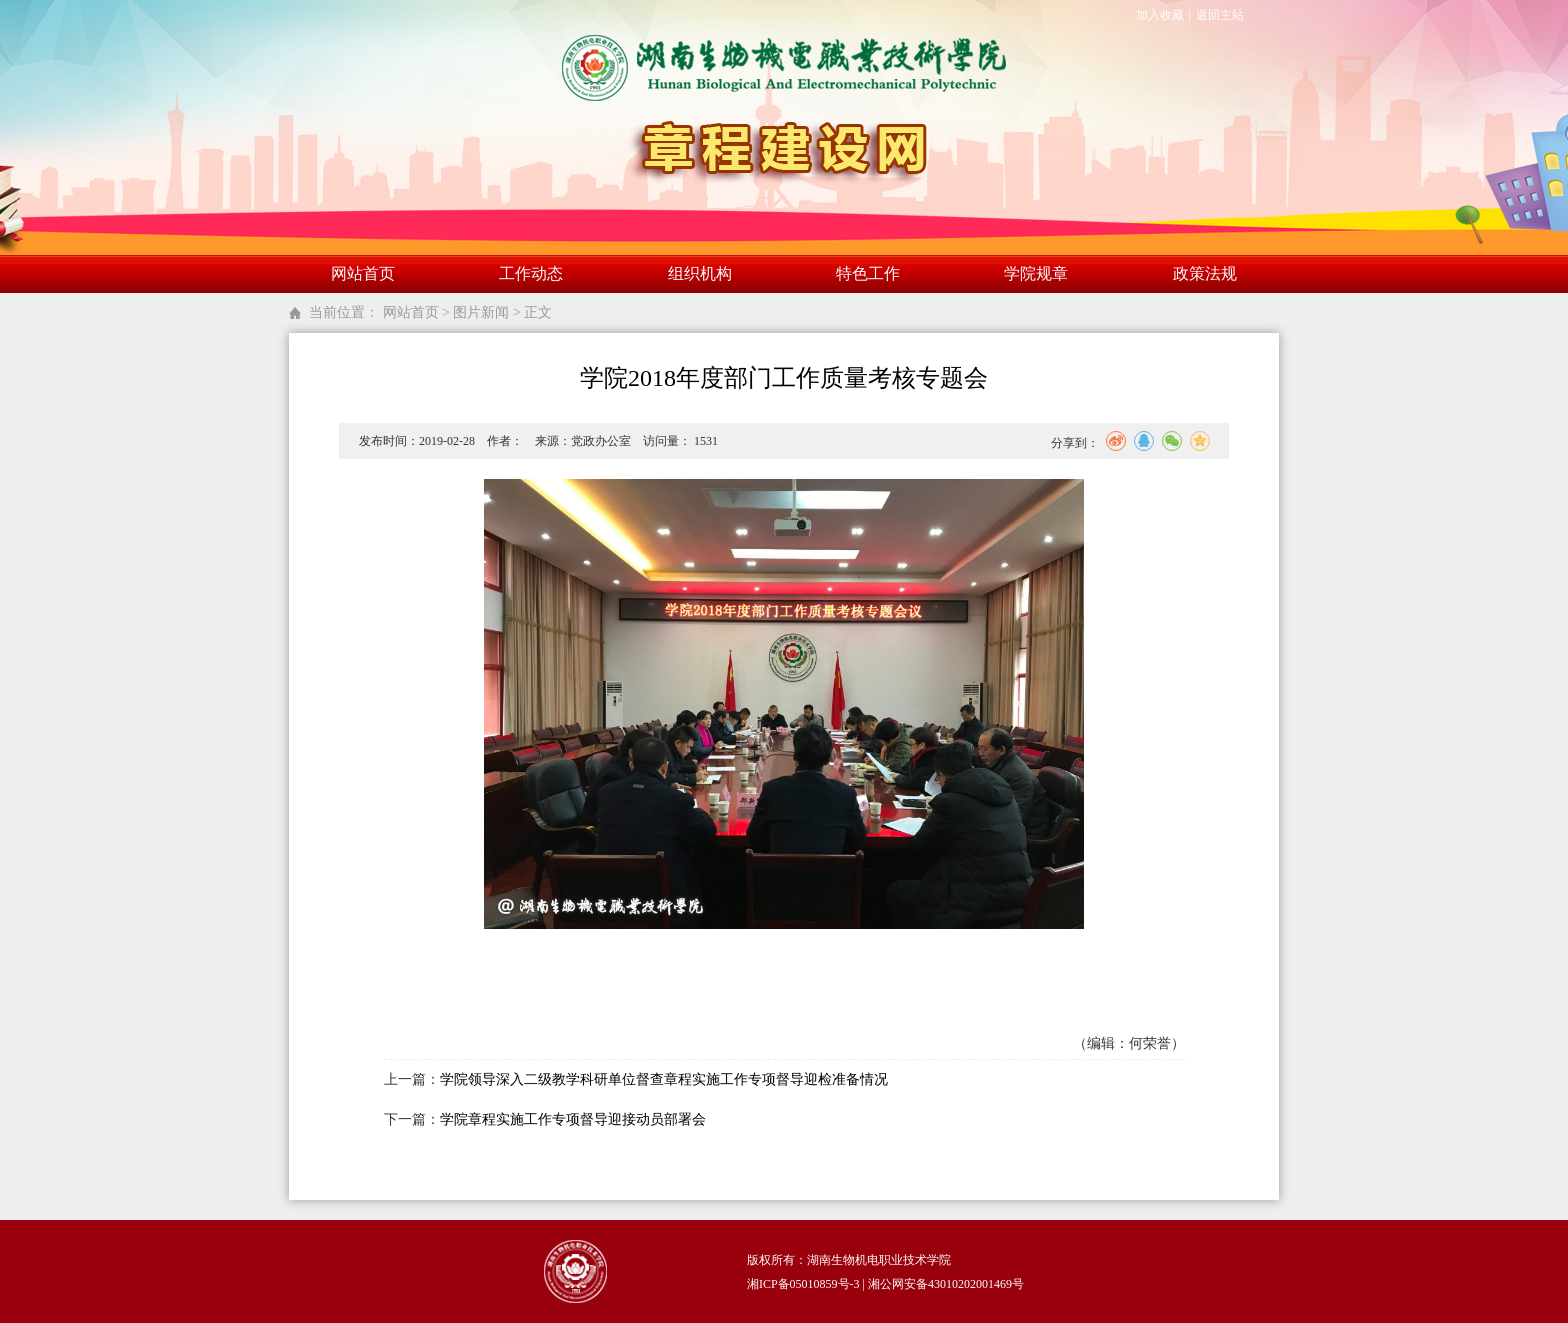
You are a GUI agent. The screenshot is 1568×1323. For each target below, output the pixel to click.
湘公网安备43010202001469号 (946, 1284)
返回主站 (1220, 15)
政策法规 (1205, 273)
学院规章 (1036, 273)
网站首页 (363, 273)
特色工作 (868, 273)
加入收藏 (1160, 15)
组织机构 (700, 273)
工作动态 (531, 273)
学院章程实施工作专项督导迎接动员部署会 (573, 1119)
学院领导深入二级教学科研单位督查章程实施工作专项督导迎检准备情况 (664, 1079)
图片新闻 (481, 312)
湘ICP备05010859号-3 (803, 1284)
